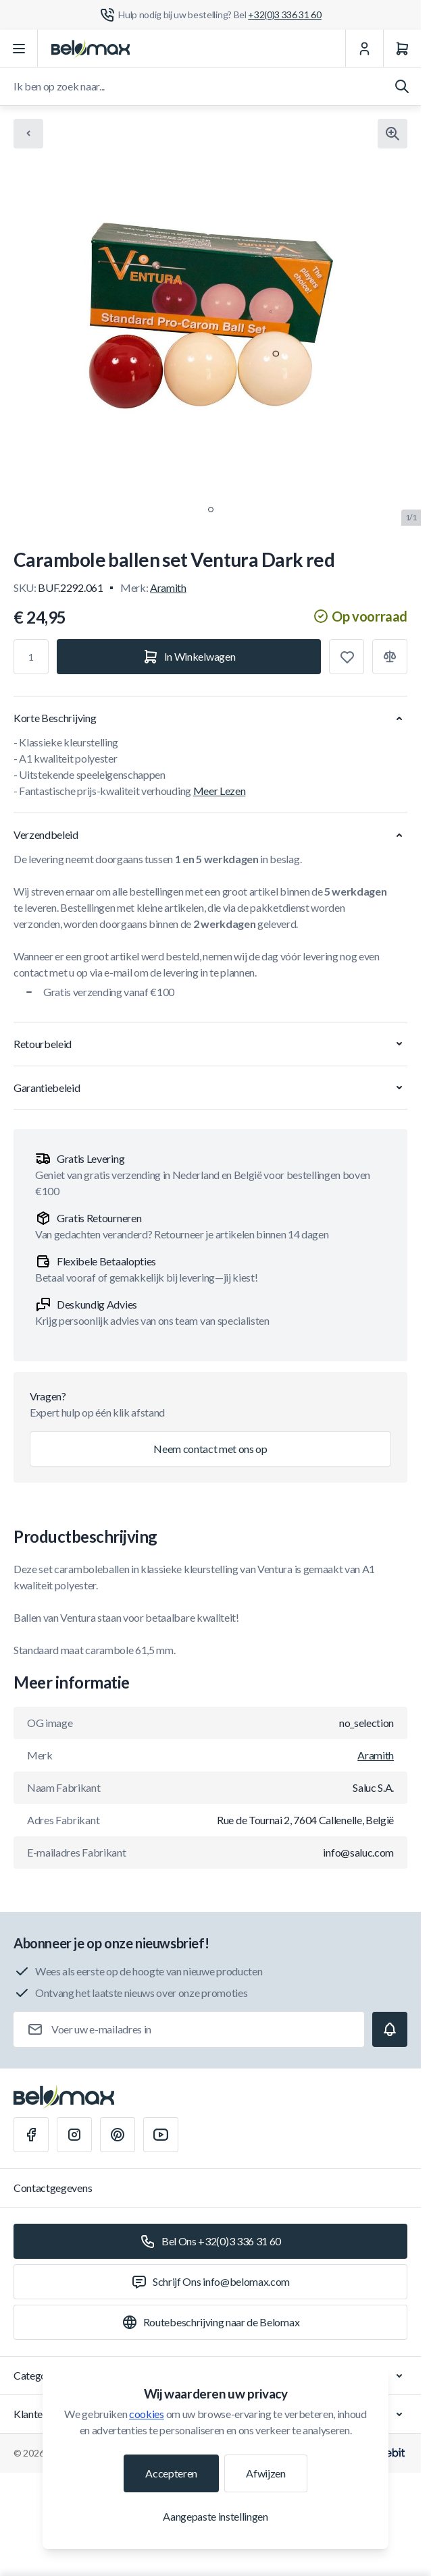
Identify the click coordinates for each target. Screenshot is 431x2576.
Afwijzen (265, 2473)
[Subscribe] (389, 2029)
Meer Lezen (219, 790)
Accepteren (171, 2473)
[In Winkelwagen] (189, 656)
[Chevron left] (28, 133)
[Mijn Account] (364, 48)
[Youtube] (160, 2134)
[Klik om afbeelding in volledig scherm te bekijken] (392, 133)
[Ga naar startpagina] (90, 48)
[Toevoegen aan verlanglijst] (346, 656)
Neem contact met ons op (210, 1448)
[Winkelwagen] (402, 48)
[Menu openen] (19, 48)
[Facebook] (31, 2134)
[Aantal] (31, 656)
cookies (146, 2413)
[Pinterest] (117, 2134)
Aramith (168, 587)
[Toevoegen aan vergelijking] (389, 656)
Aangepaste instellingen (215, 2516)
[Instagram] (74, 2134)
